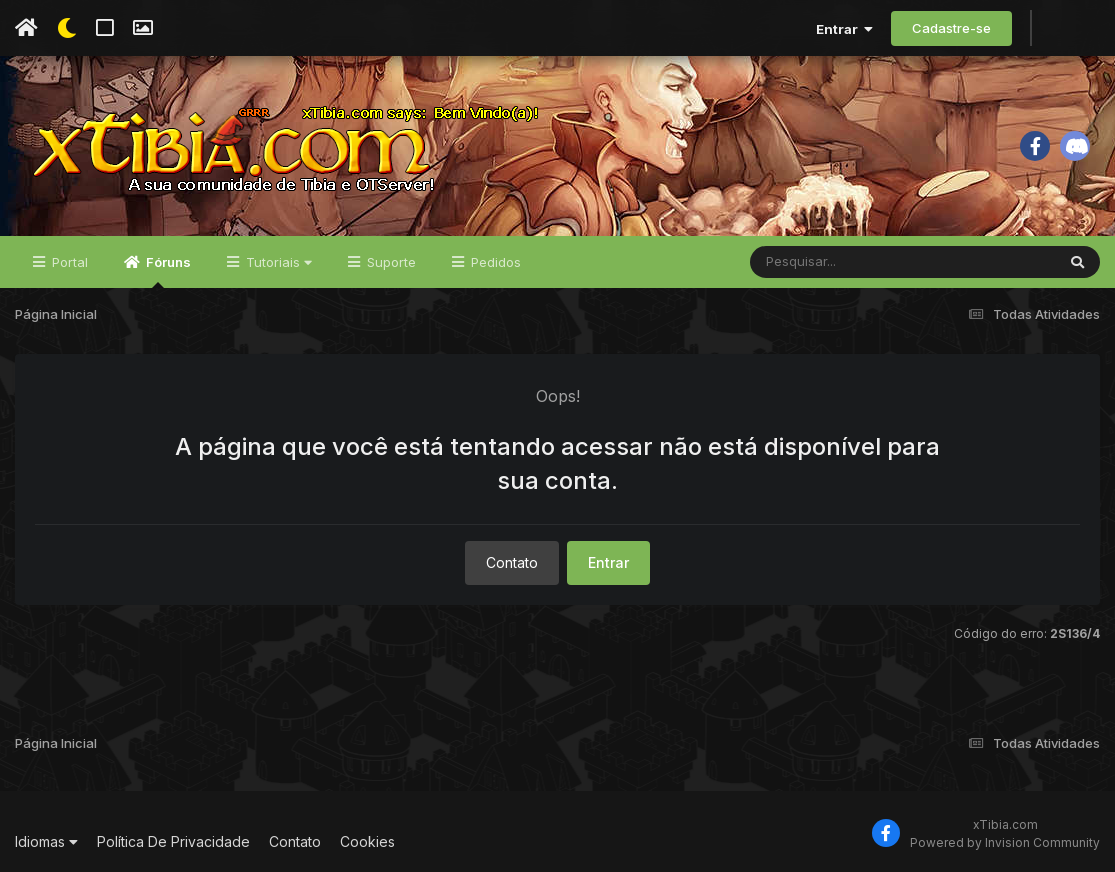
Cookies (367, 841)
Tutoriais (277, 262)
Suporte (389, 262)
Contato (512, 562)
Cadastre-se (951, 28)
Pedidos (494, 262)
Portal (68, 262)
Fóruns (167, 271)
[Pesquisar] (827, 262)
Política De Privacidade (173, 841)
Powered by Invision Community (1005, 842)
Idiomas (46, 841)
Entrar (844, 29)
